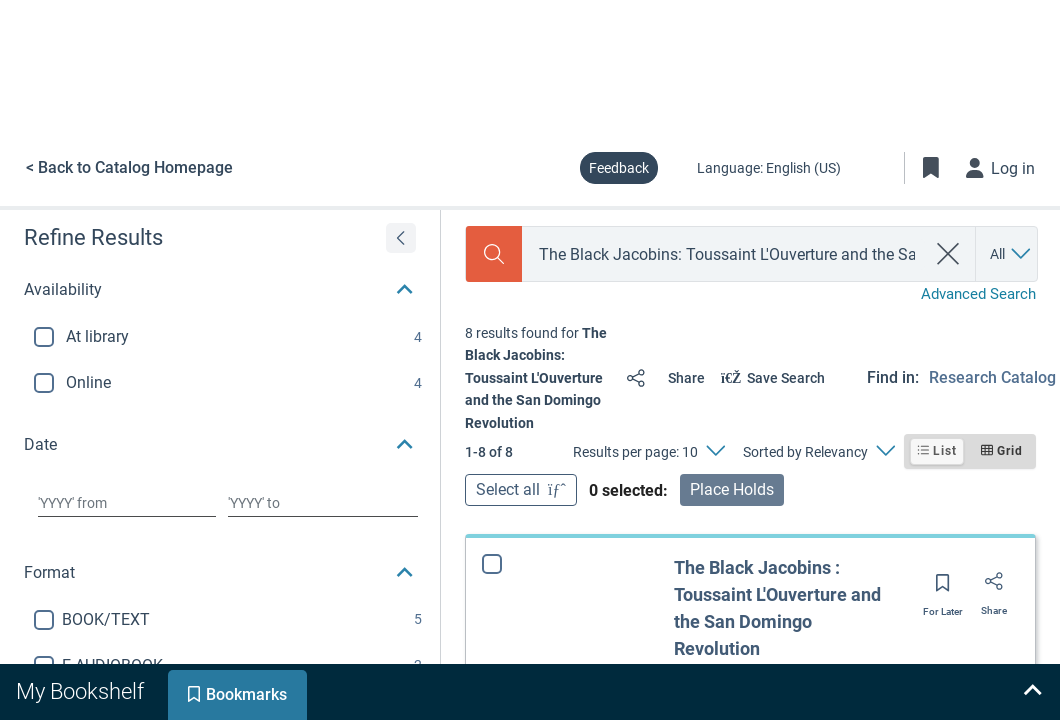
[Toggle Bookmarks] (931, 168)
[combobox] (724, 254)
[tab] (82, 692)
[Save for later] (943, 589)
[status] (537, 378)
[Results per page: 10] (648, 452)
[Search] (494, 254)
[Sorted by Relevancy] (818, 452)
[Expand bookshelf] (1032, 692)
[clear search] (948, 254)
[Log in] (1001, 168)
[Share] (661, 378)
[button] (220, 290)
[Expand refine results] (401, 238)
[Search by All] (1011, 254)
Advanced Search (978, 294)
